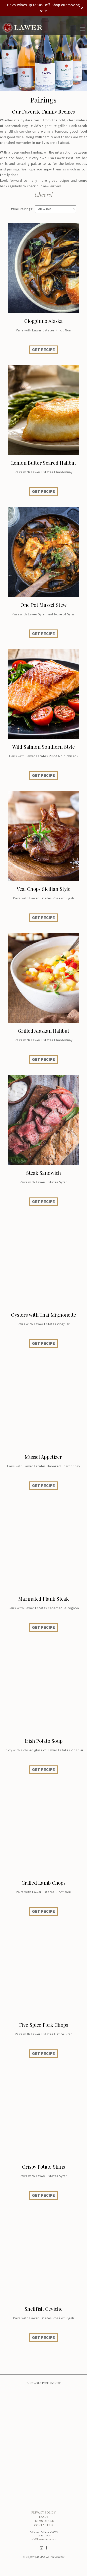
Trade (43, 2517)
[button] (82, 29)
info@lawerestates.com (43, 2538)
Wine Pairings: (22, 209)
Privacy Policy (43, 2512)
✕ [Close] (82, 8)
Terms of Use (43, 2521)
